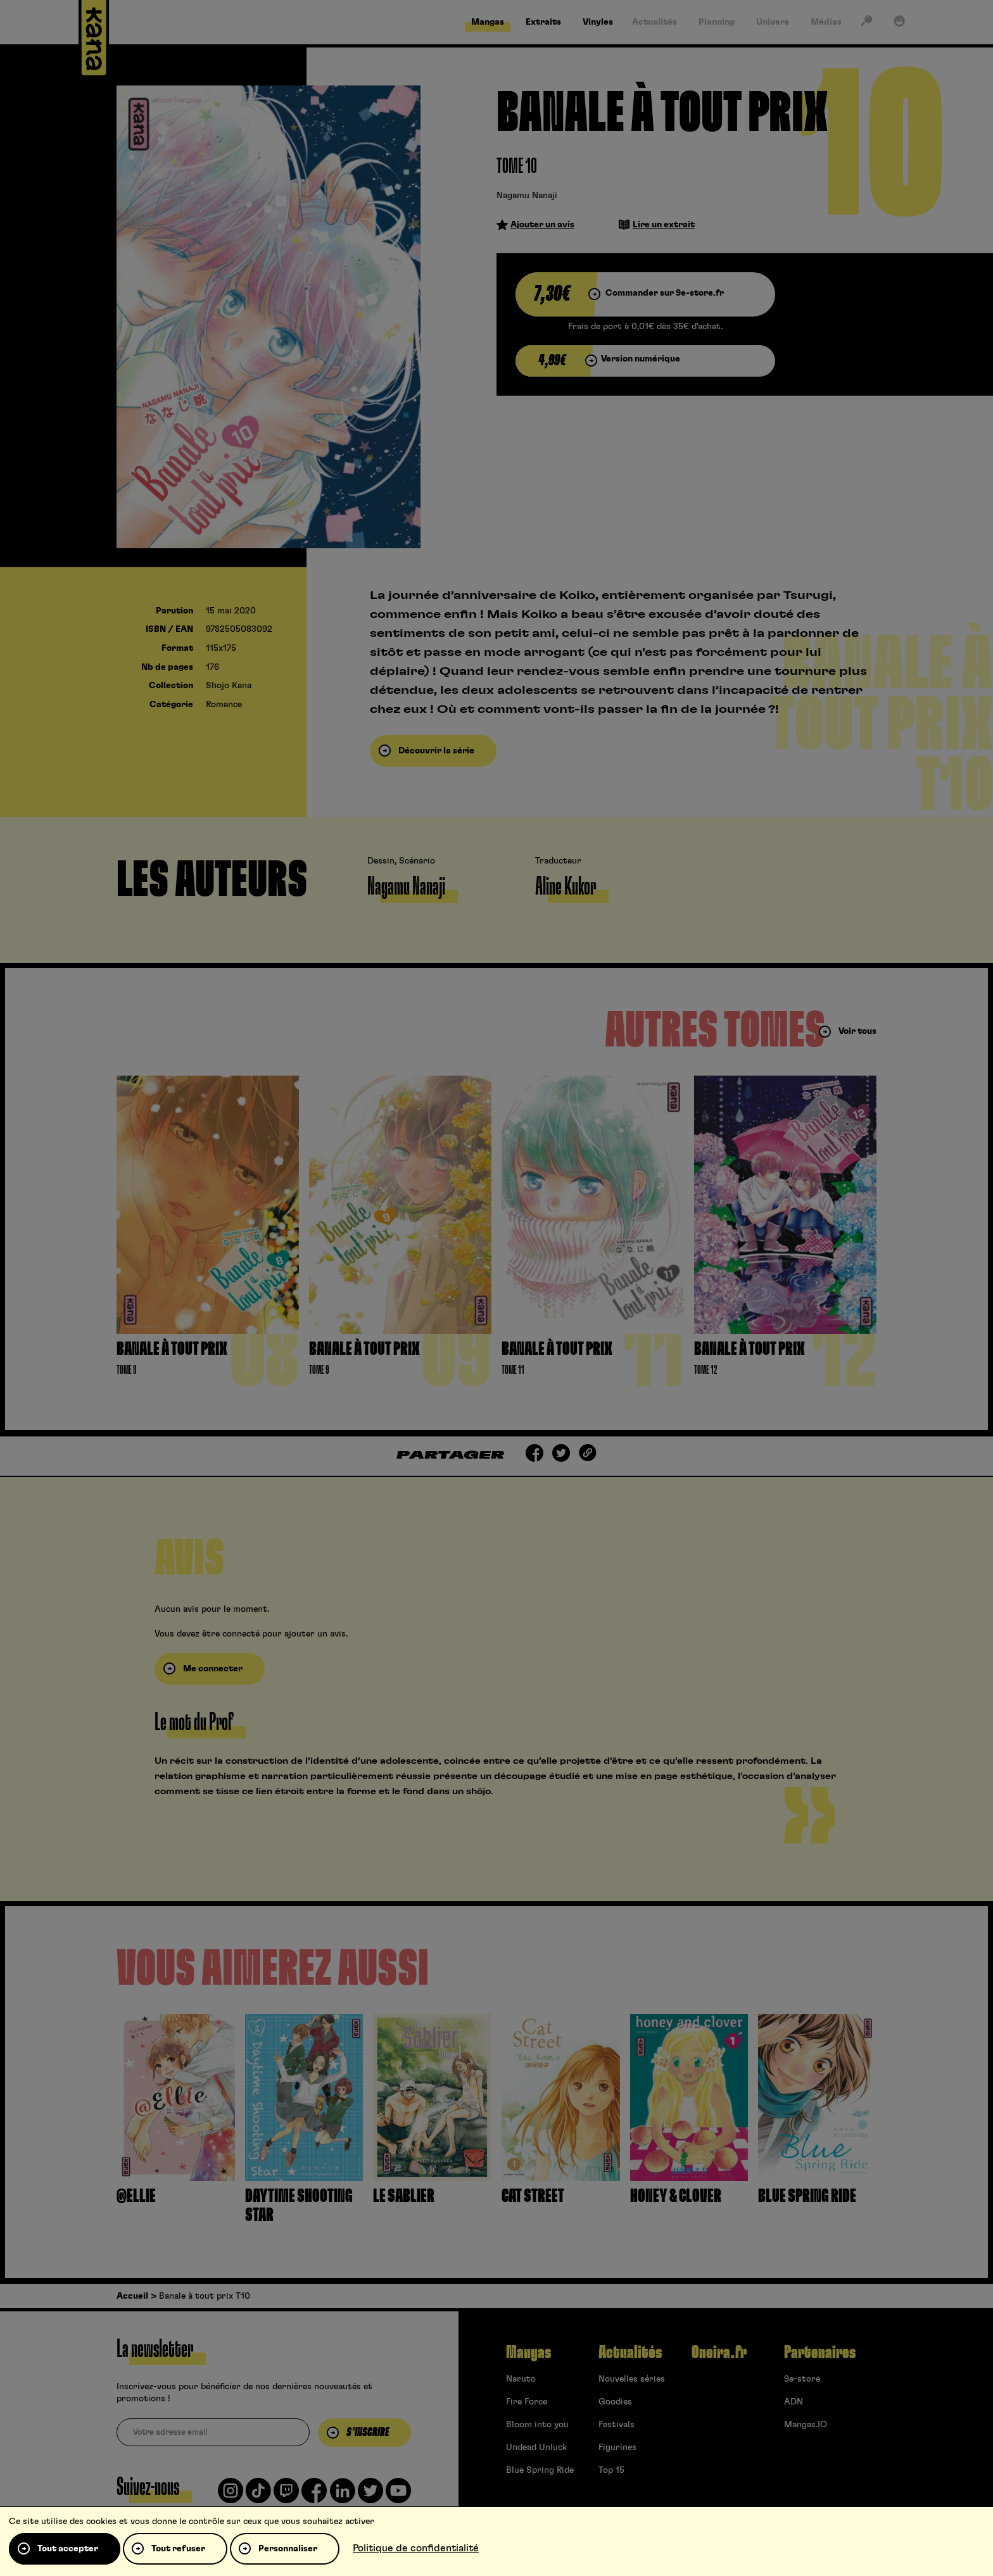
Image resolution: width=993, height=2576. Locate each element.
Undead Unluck (536, 2447)
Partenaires (820, 2352)
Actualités (630, 2352)
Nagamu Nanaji (526, 195)
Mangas (528, 2352)
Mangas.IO (805, 2424)
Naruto (521, 2379)
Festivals (616, 2424)
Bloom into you (537, 2424)
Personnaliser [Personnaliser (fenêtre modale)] (287, 2548)
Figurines (617, 2447)
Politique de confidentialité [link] (416, 2548)
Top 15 (611, 2470)
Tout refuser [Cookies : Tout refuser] (178, 2548)
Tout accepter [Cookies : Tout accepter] (67, 2548)
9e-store (802, 2379)
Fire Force (526, 2401)
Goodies (615, 2401)
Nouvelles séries (631, 2379)
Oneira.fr (719, 2352)
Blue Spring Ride (540, 2470)
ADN (793, 2401)
